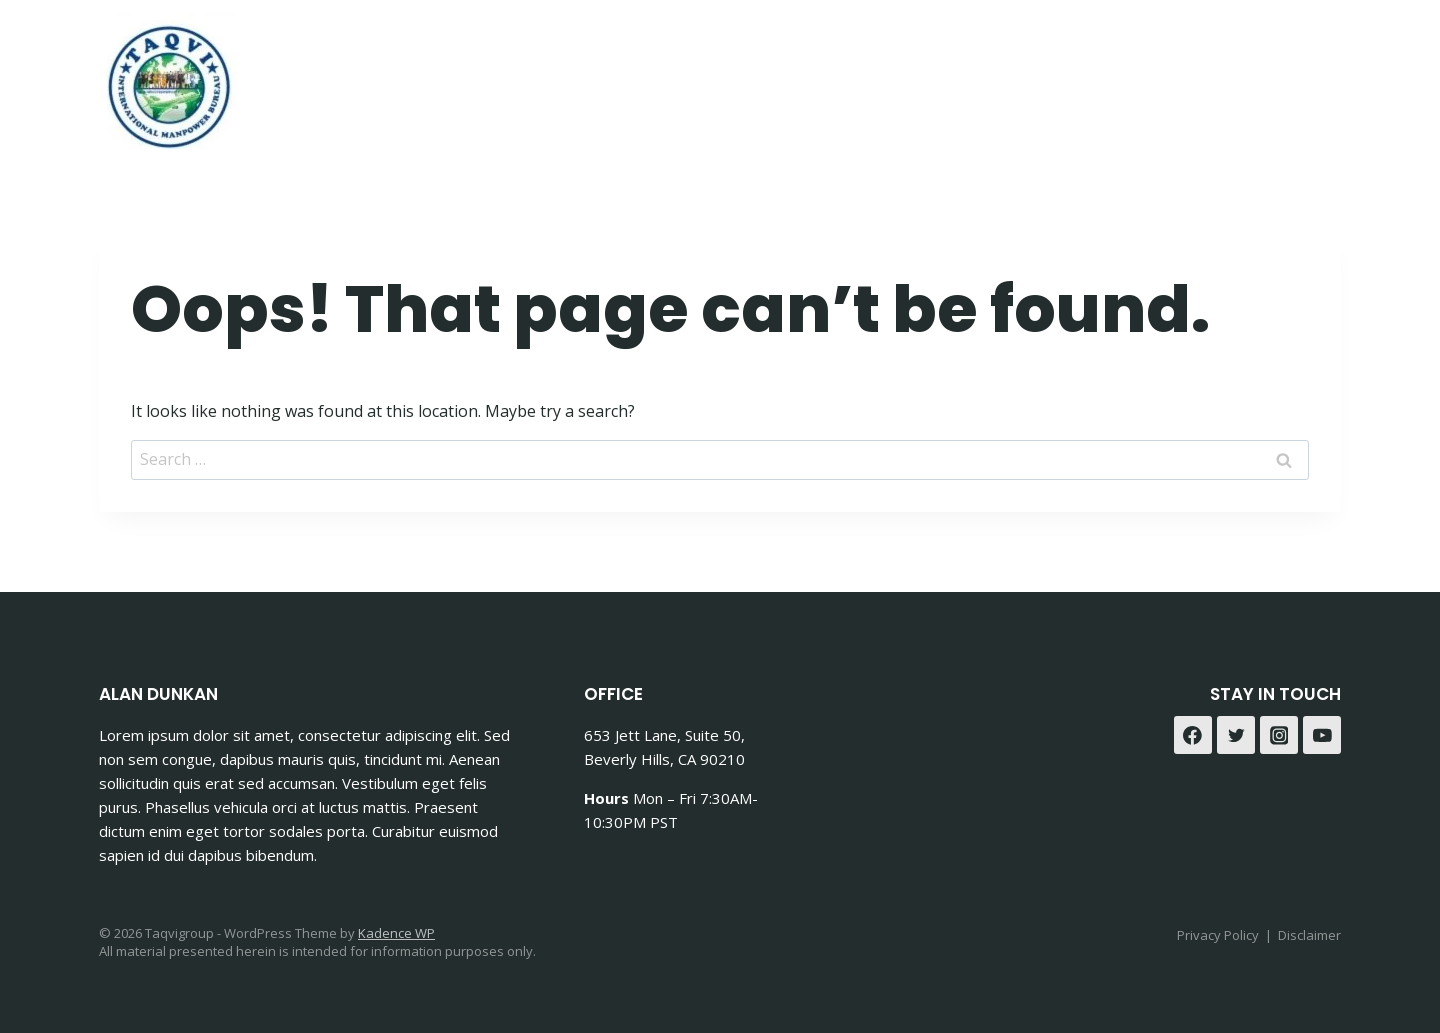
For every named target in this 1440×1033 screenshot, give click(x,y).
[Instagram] (1318, 74)
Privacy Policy (1218, 935)
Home (789, 74)
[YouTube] (1322, 735)
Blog (1185, 74)
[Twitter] (1236, 735)
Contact (1097, 74)
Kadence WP (396, 933)
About (999, 74)
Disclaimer (1309, 935)
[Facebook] (1268, 74)
